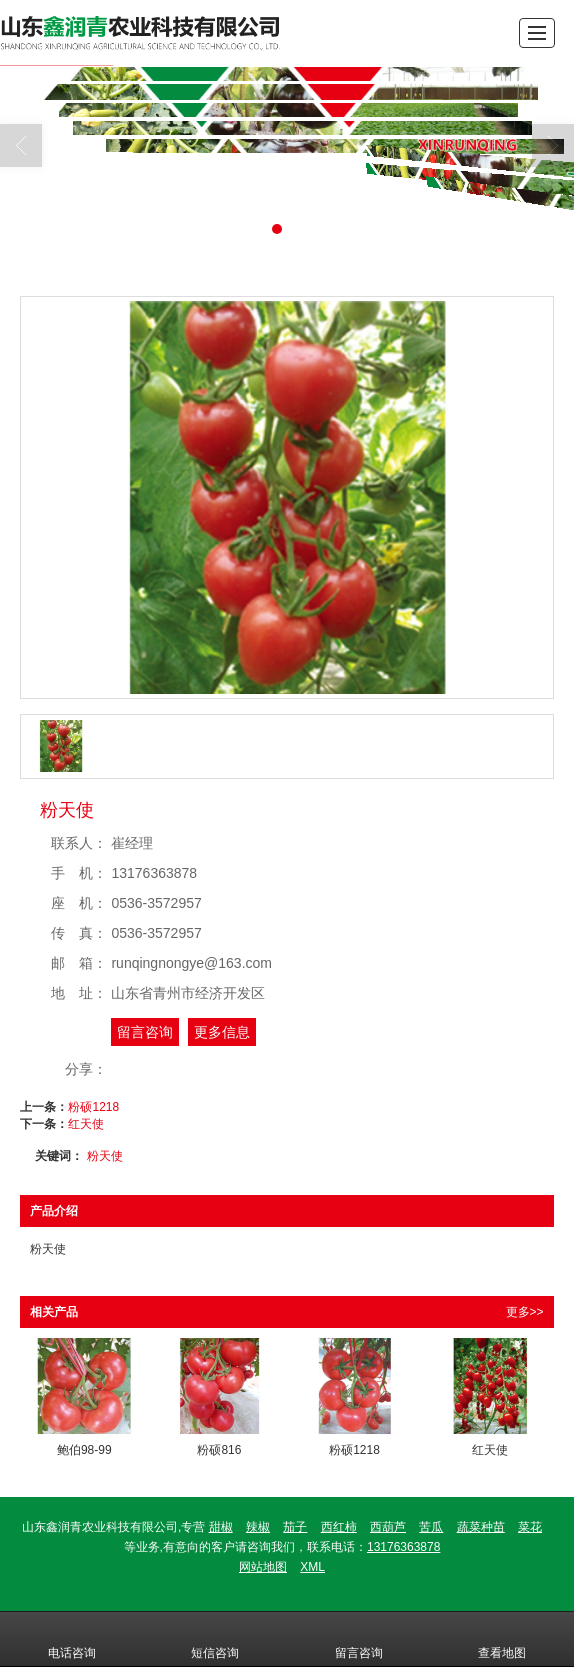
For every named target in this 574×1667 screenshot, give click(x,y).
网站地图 (263, 1567)
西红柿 (339, 1527)
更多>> (525, 1312)
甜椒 (221, 1527)
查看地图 (502, 1639)
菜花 (530, 1527)
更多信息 (222, 1032)
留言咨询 (145, 1032)
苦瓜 (431, 1527)
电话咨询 (72, 1639)
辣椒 (258, 1527)
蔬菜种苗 (481, 1527)
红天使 (86, 1124)
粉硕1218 (93, 1107)
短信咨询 (215, 1639)
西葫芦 (388, 1527)
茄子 (295, 1527)
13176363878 (403, 1547)
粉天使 (105, 1156)
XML (312, 1567)
